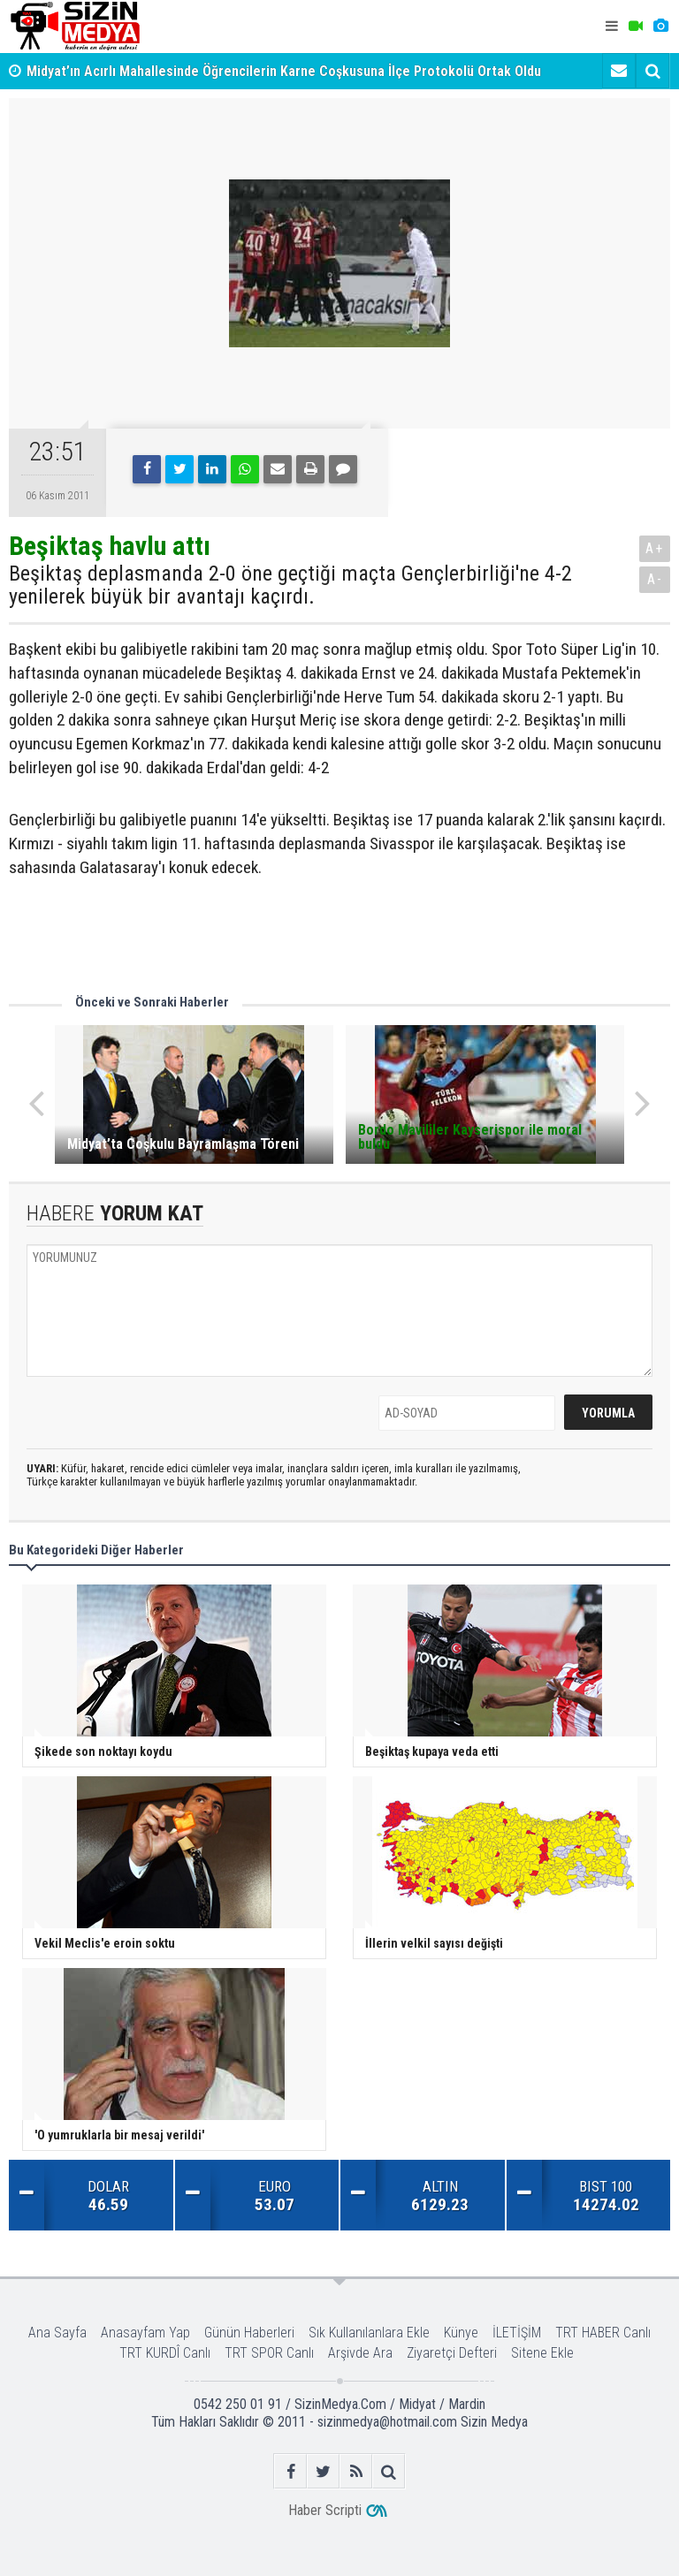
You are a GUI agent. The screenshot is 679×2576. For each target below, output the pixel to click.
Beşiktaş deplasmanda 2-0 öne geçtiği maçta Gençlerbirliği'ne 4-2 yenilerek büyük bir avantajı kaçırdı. (290, 585)
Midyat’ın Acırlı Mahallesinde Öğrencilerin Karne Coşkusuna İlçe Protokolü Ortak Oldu (284, 71)
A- (655, 579)
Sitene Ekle (542, 2352)
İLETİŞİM (516, 2332)
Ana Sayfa (57, 2332)
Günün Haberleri (249, 2332)
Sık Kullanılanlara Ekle (369, 2332)
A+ (654, 548)
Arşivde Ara (360, 2352)
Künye (461, 2332)
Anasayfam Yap (145, 2332)
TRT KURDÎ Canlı (164, 2352)
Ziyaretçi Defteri (452, 2352)
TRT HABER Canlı (603, 2332)
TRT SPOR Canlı (269, 2352)
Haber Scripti (325, 2510)
